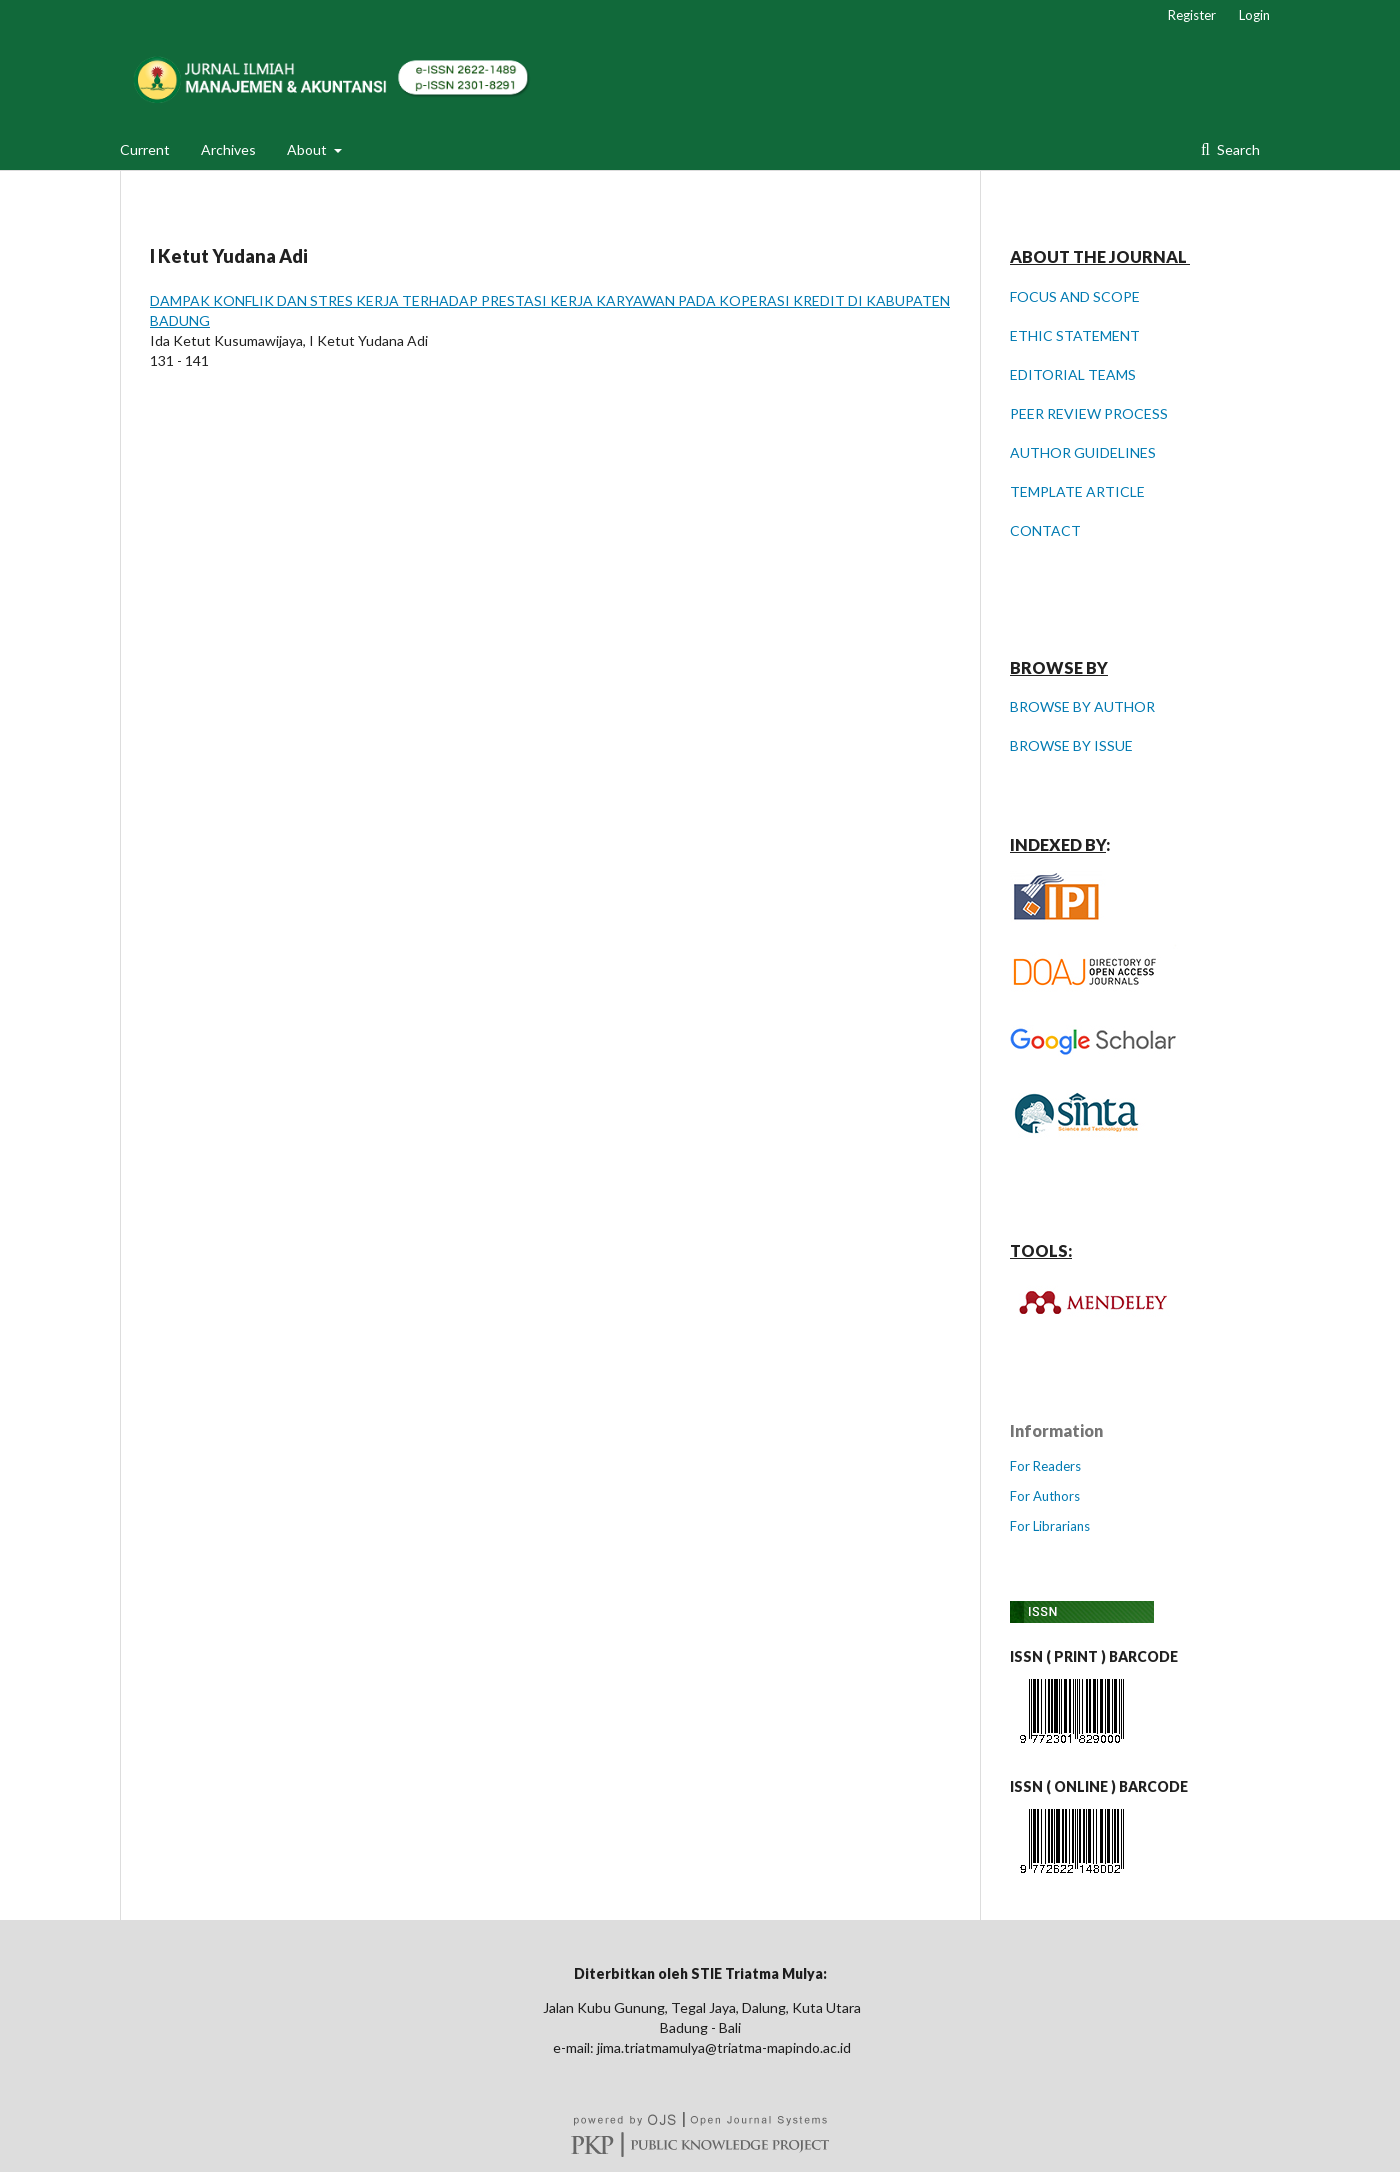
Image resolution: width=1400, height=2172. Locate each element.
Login (1254, 15)
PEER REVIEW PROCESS (1089, 413)
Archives (228, 149)
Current (145, 149)
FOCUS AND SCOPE (1075, 296)
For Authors (1045, 1496)
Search (1237, 149)
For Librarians (1050, 1526)
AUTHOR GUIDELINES (1083, 452)
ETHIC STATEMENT (1075, 335)
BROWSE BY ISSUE (1071, 745)
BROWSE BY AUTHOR (1082, 706)
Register (1192, 15)
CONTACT (1045, 530)
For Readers (1045, 1466)
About (308, 149)
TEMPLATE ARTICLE (1077, 491)
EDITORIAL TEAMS (1073, 374)
